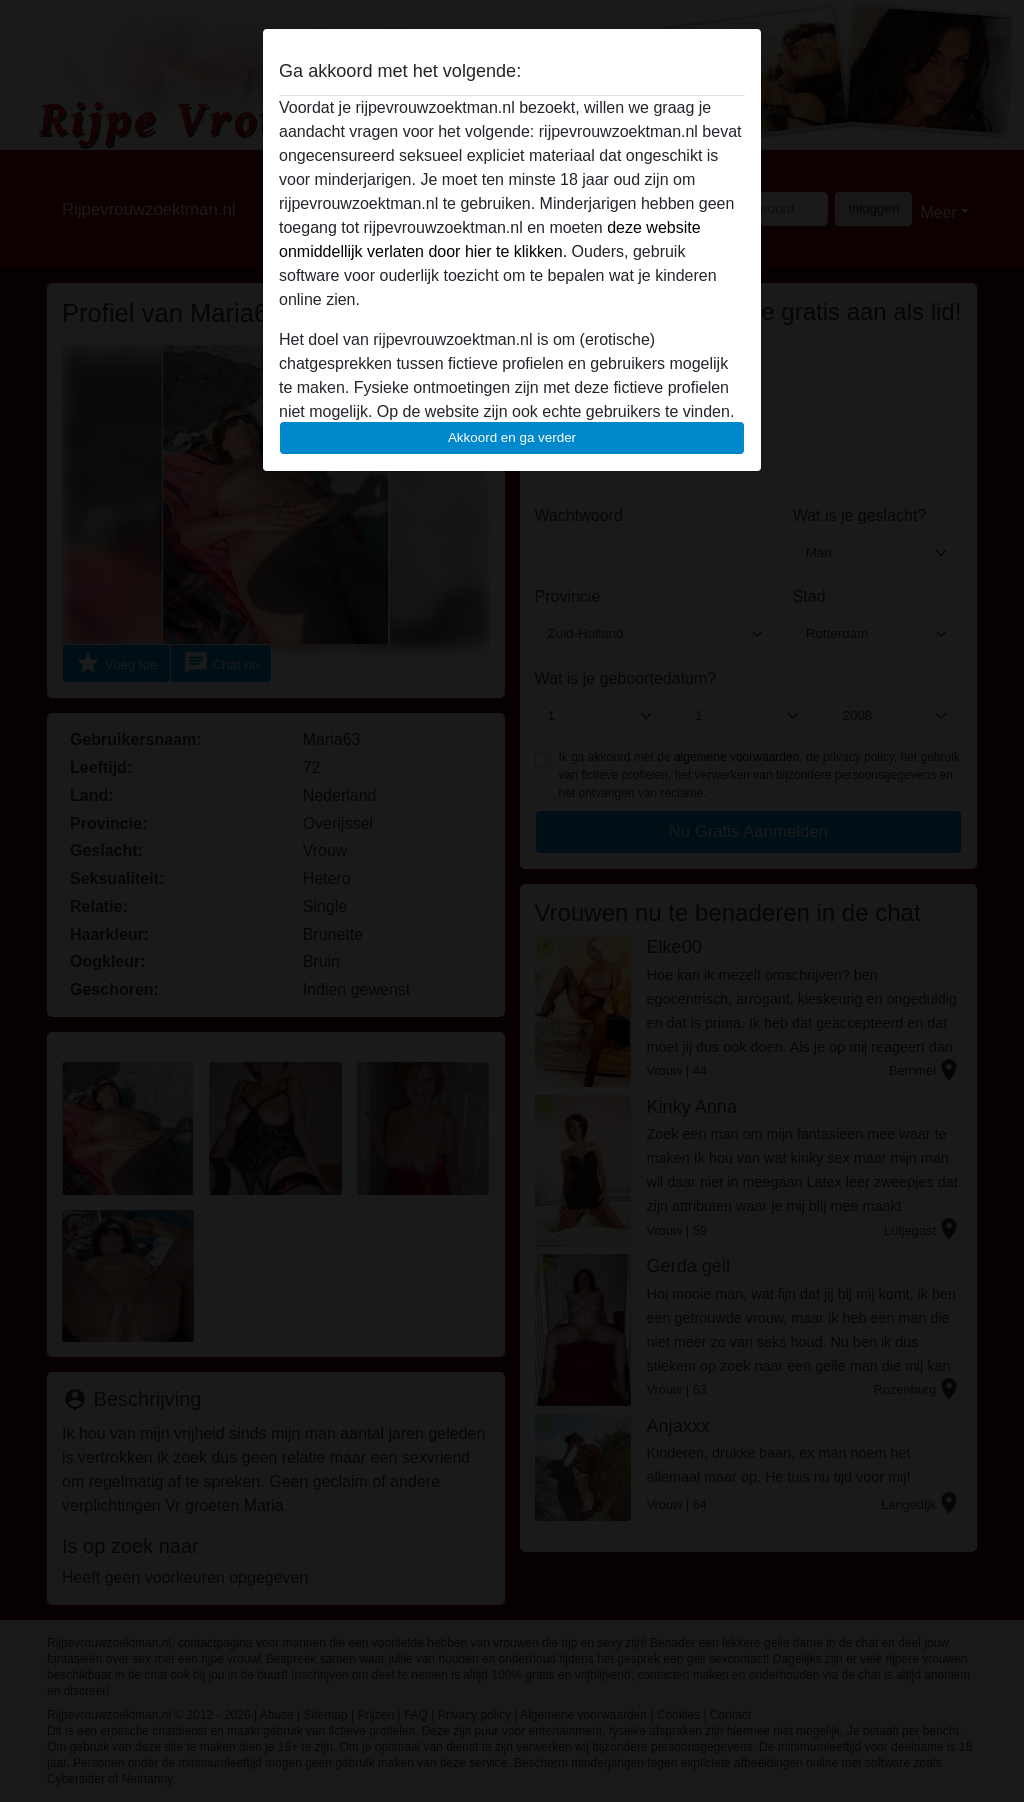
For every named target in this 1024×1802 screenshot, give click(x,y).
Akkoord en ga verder (512, 437)
